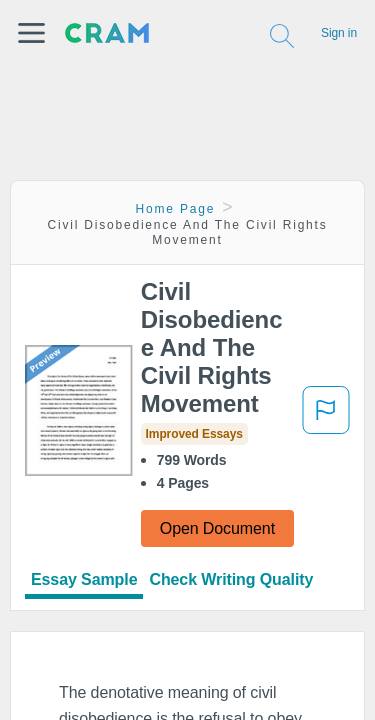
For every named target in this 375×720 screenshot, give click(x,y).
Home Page (176, 209)
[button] (31, 33)
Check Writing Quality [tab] (231, 579)
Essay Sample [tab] (84, 579)
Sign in (339, 33)
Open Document (217, 528)
